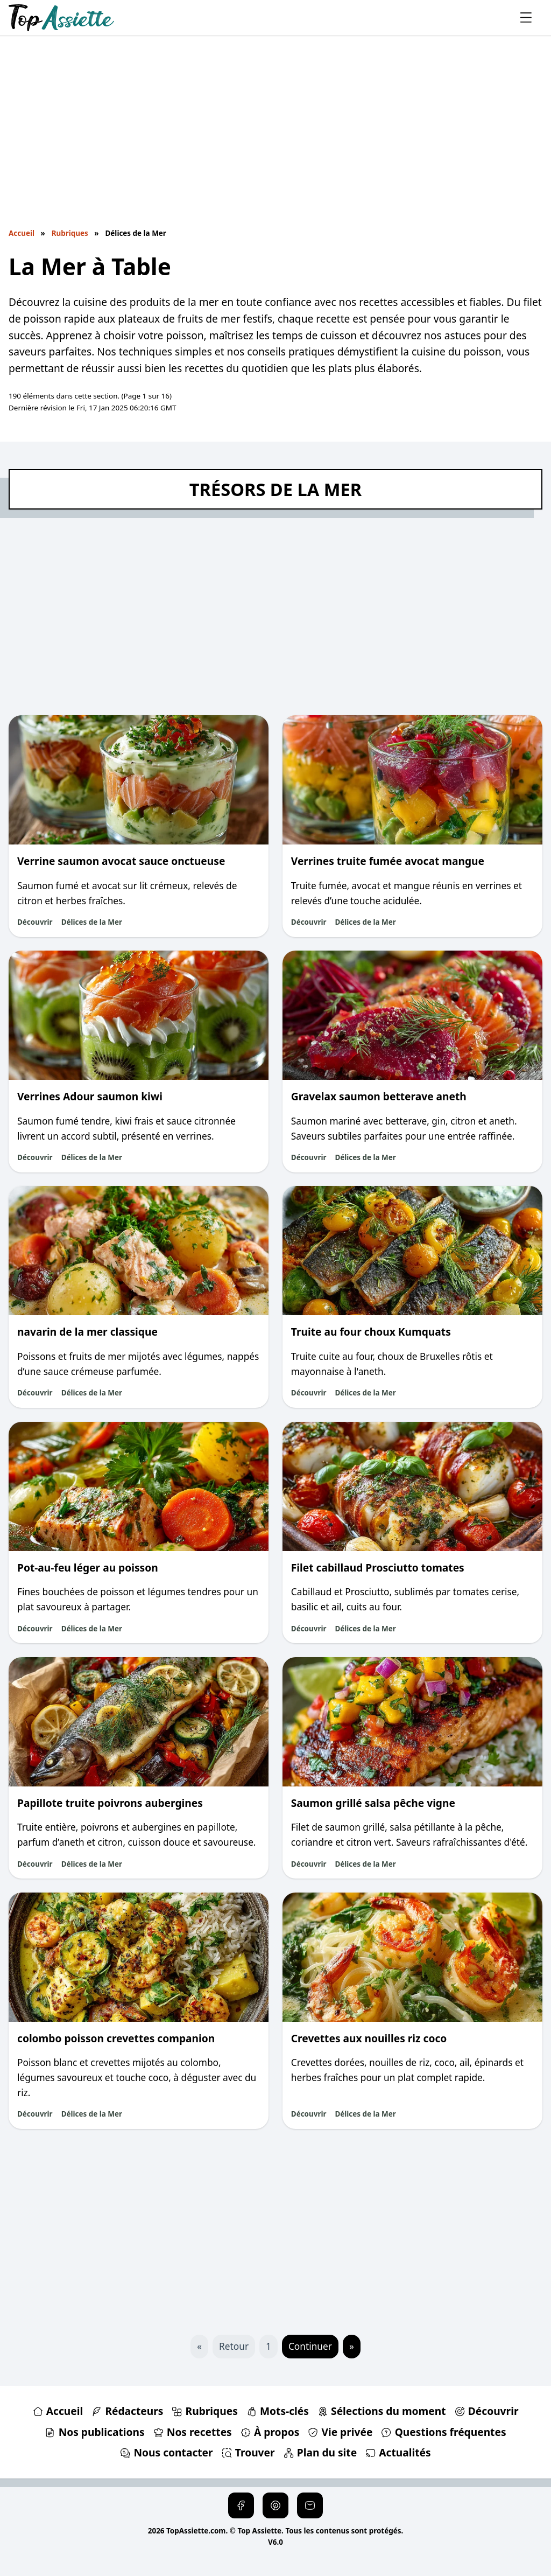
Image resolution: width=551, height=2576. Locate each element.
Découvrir (35, 922)
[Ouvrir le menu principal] (526, 17)
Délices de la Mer (91, 922)
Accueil (21, 233)
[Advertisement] (275, 138)
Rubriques (70, 233)
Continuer (310, 2346)
